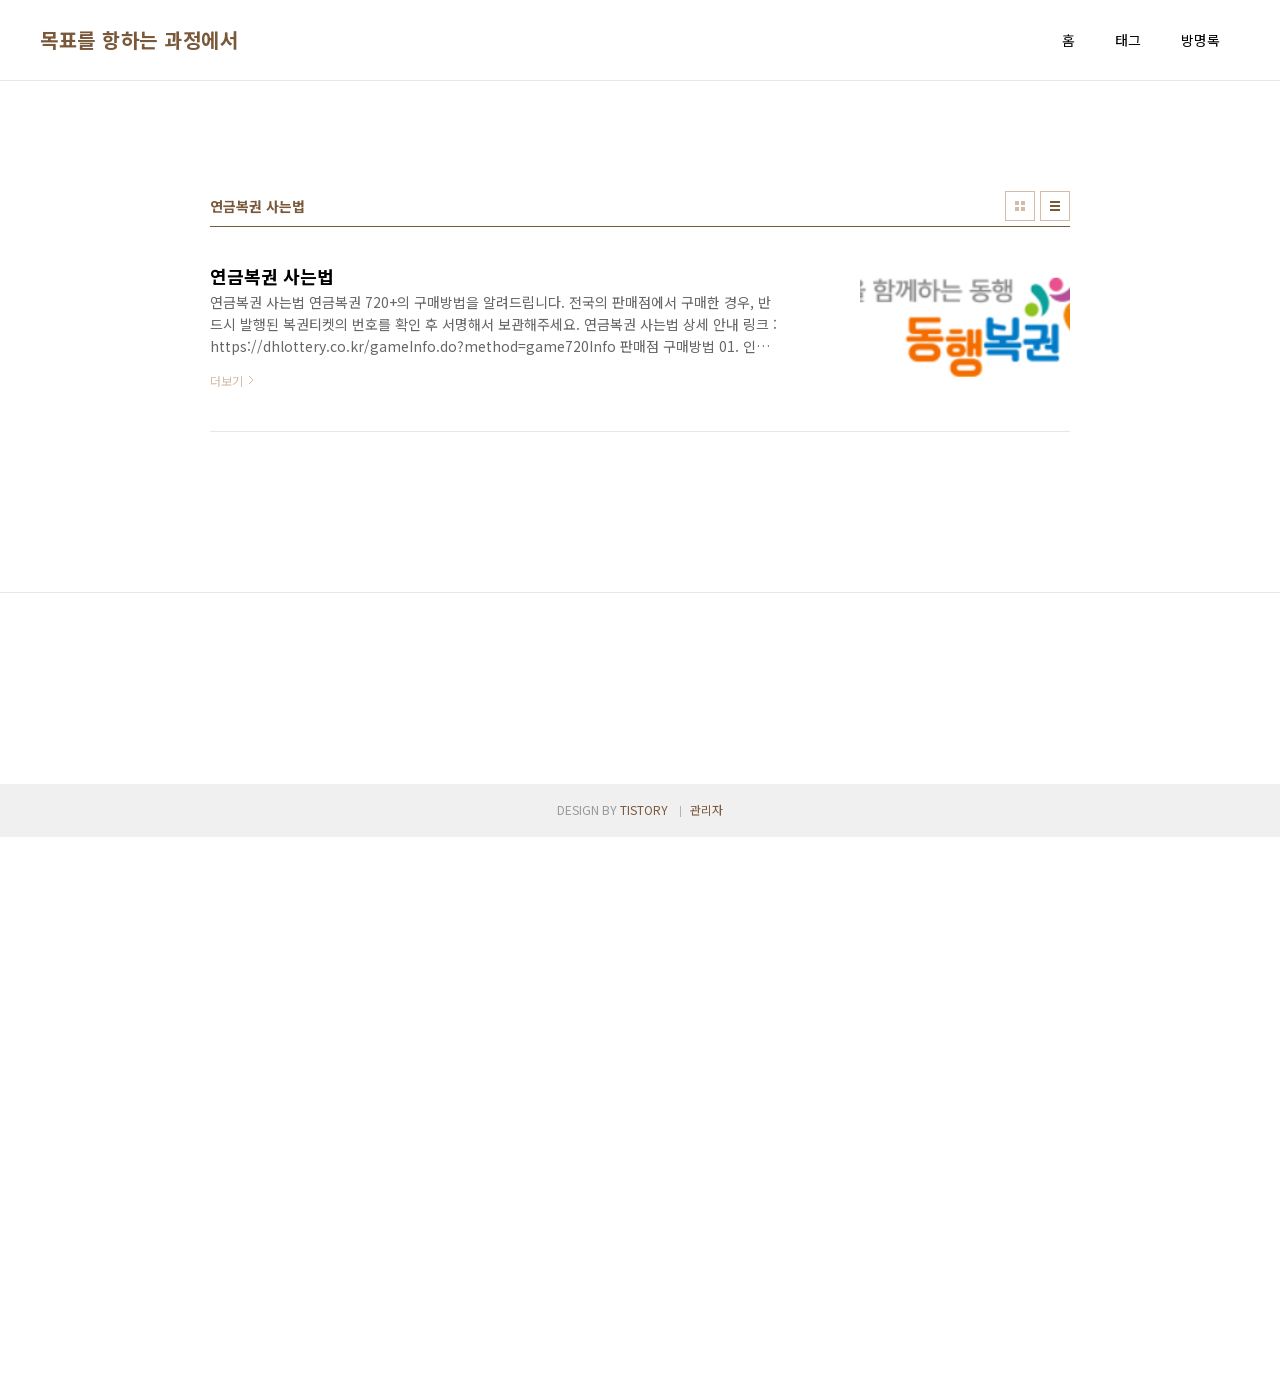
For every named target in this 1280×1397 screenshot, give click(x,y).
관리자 (706, 1369)
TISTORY (644, 1369)
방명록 (1200, 40)
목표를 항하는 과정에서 (139, 40)
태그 (1128, 40)
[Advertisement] (640, 251)
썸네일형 (1020, 486)
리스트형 (1055, 486)
